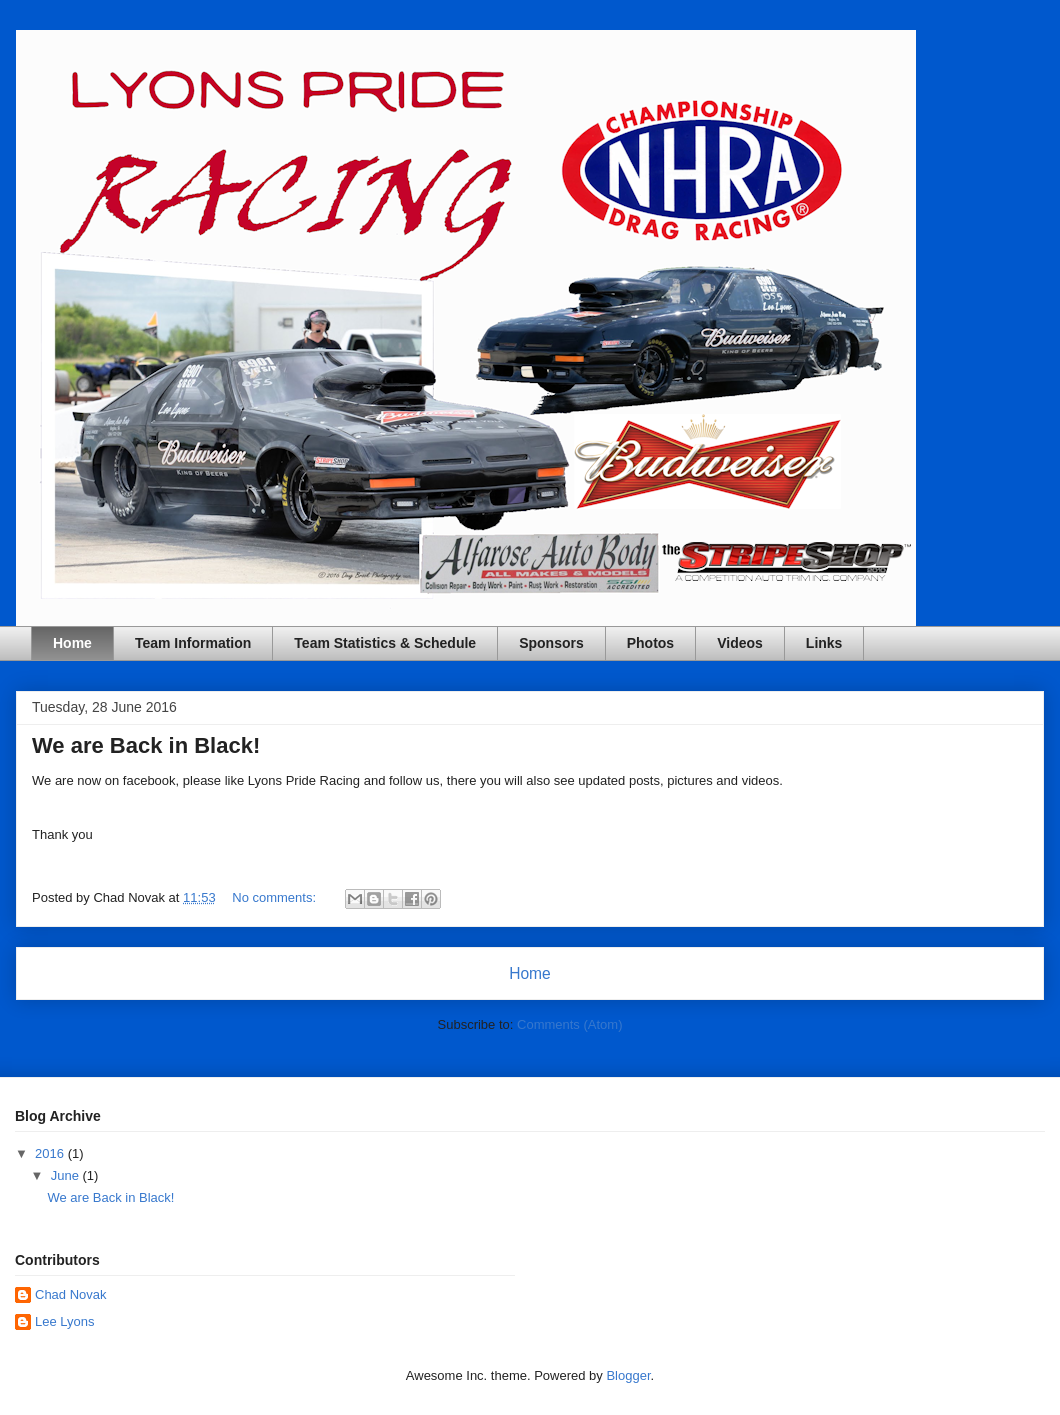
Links (824, 643)
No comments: (275, 897)
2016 (51, 1153)
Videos (740, 643)
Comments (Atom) (569, 1024)
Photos (650, 643)
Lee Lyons (65, 1321)
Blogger (628, 1375)
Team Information (193, 643)
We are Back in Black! (146, 745)
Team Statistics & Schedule (385, 643)
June (67, 1175)
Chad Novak (71, 1294)
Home (72, 643)
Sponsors (551, 643)
